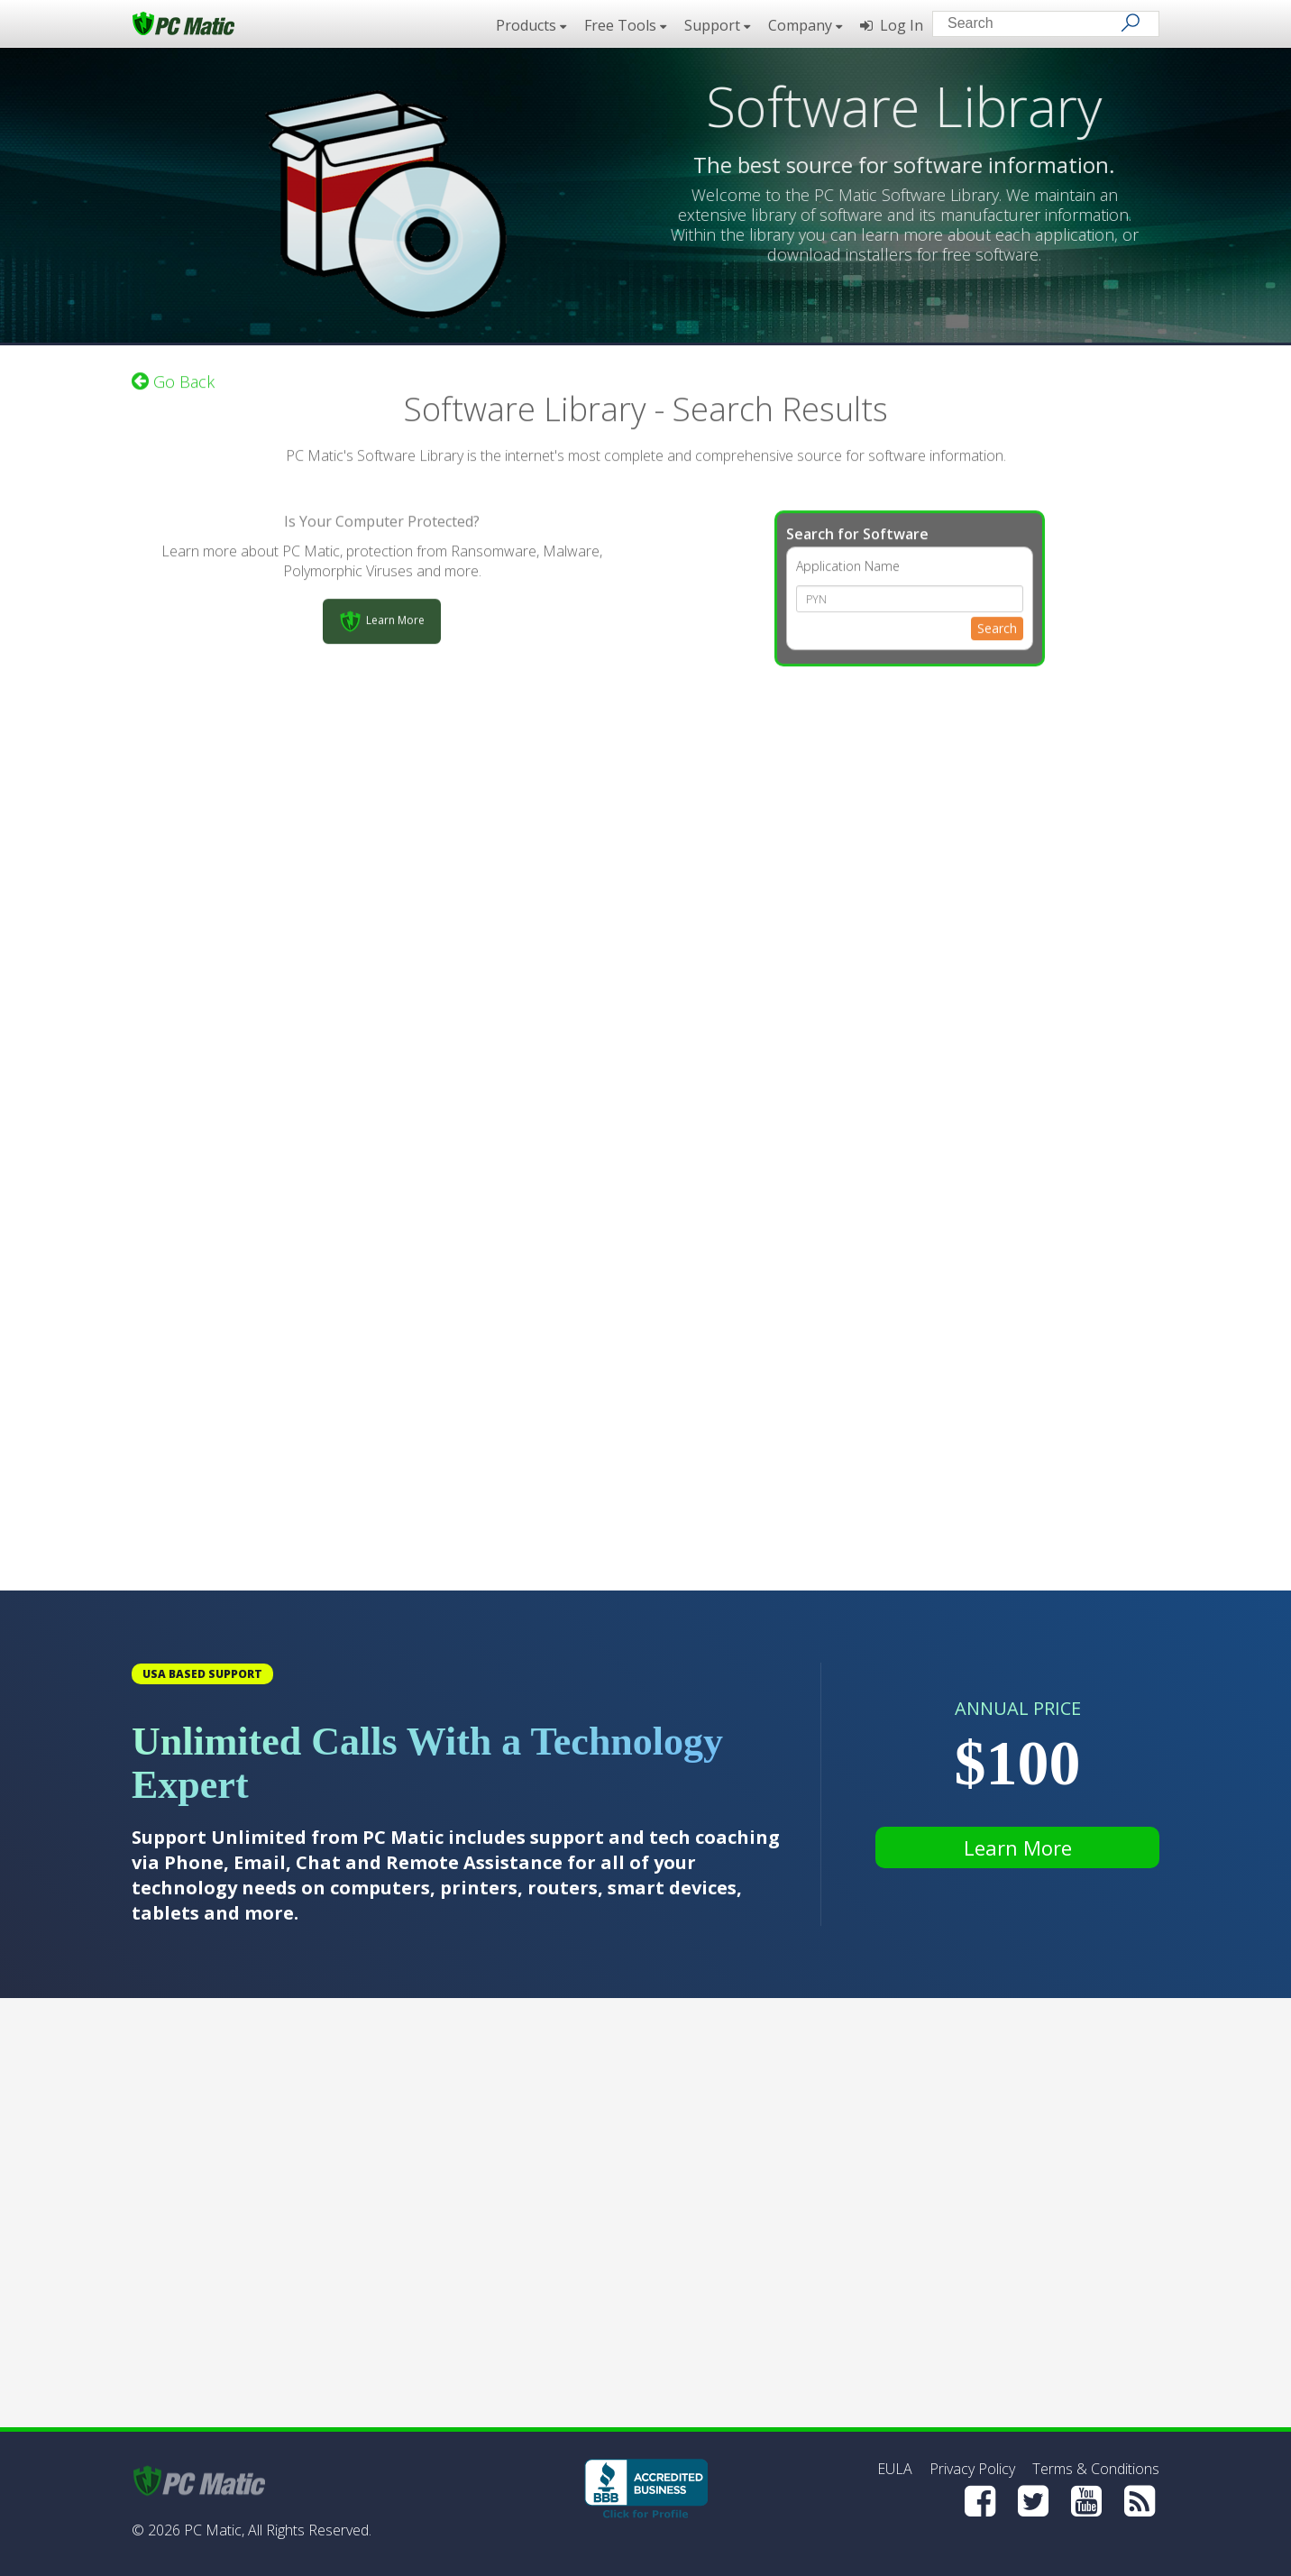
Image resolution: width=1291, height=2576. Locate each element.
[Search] (1131, 23)
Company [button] (805, 25)
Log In (891, 25)
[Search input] (1033, 25)
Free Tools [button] (625, 25)
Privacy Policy (972, 2469)
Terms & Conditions (1095, 2469)
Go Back (173, 374)
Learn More (1018, 1847)
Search (997, 620)
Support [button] (717, 25)
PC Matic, (214, 2530)
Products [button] (531, 25)
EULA (894, 2469)
